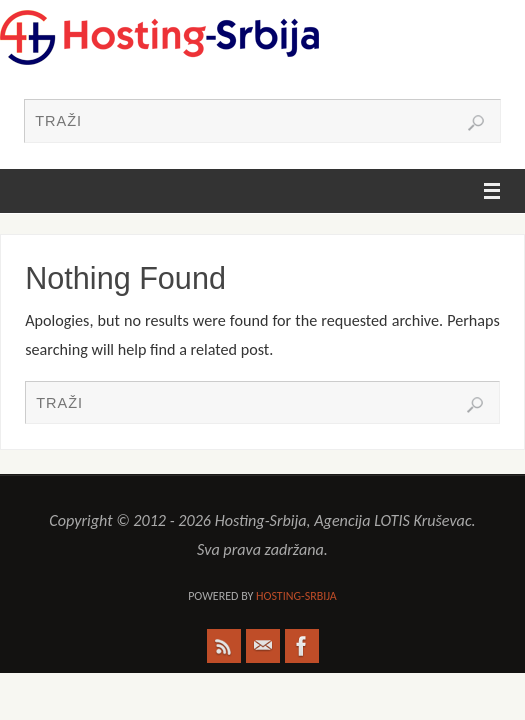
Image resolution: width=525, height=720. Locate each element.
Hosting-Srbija (296, 596)
